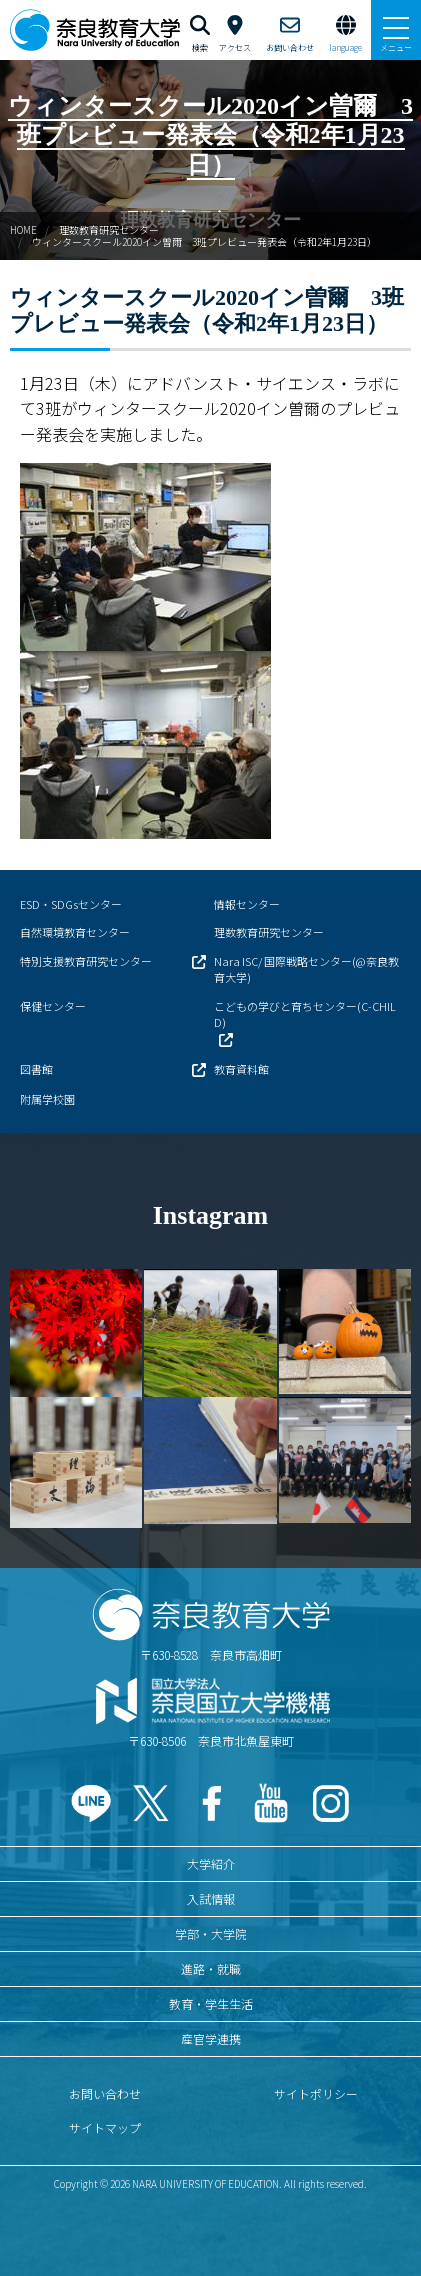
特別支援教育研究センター (86, 961)
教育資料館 (241, 1069)
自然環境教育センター (75, 932)
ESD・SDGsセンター (71, 904)
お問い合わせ (105, 2093)
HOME (23, 229)
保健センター (53, 1006)
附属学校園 (47, 1099)
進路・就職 (211, 1968)
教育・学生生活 (211, 2003)
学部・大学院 (211, 1933)
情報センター (247, 904)
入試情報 (211, 1898)
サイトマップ (105, 2127)
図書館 (36, 1069)
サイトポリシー (316, 2093)
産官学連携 (211, 2038)
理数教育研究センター (109, 229)
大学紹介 (211, 1863)
